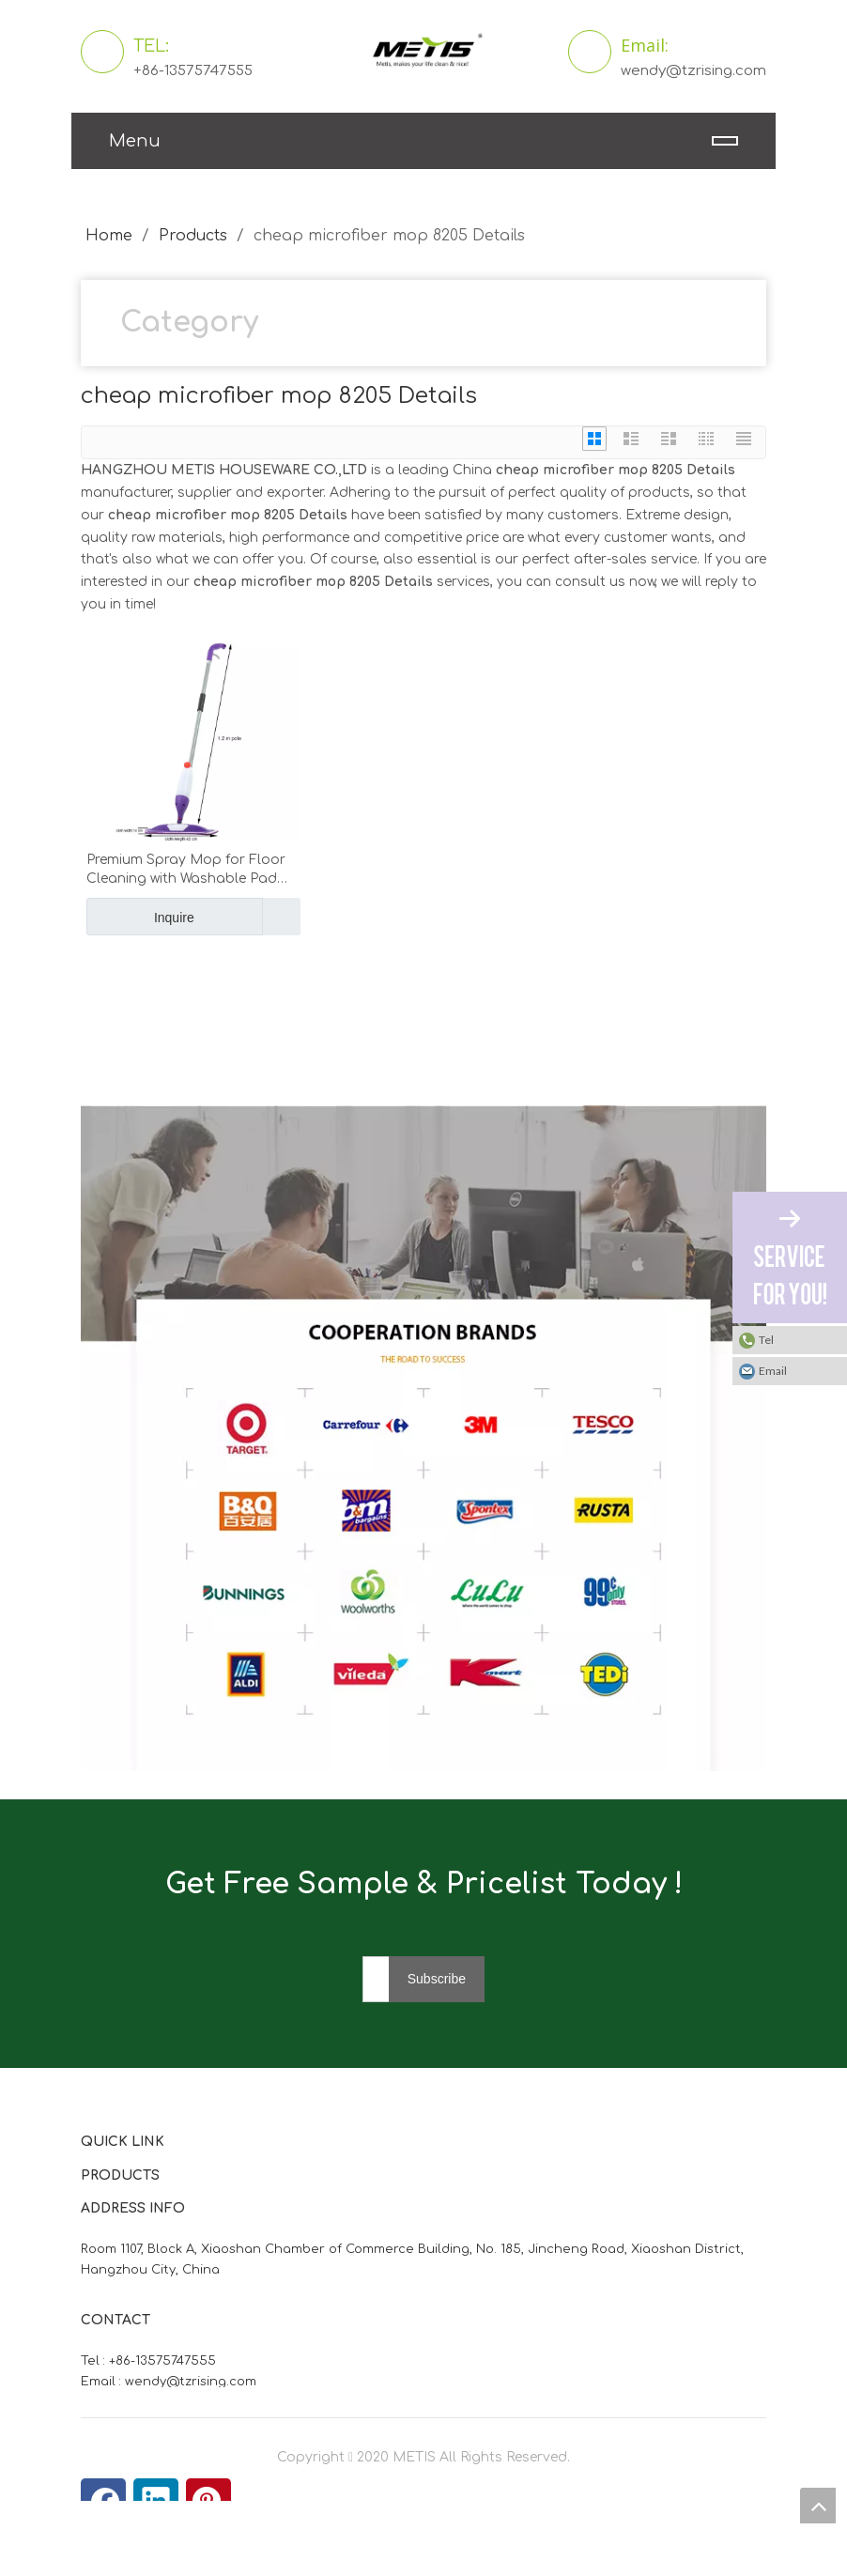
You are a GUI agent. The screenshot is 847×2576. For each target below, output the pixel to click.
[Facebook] (103, 2500)
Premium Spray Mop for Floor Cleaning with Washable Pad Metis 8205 (185, 870)
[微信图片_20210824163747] (96, 1120)
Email (773, 1371)
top (818, 2505)
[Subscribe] (437, 1979)
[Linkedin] (155, 2500)
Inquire (140, 916)
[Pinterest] (208, 2500)
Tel (766, 1340)
